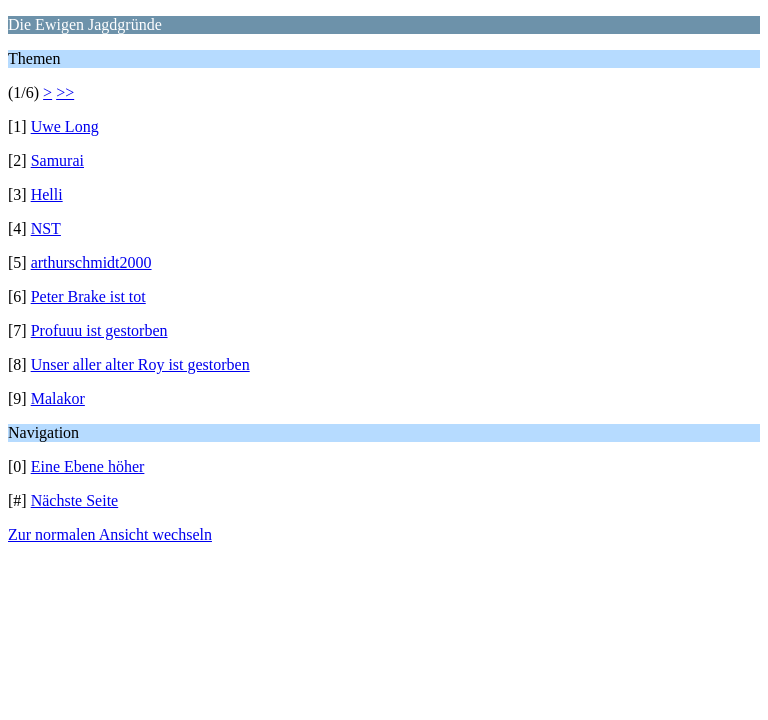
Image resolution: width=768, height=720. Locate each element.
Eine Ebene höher (88, 466)
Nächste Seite (75, 500)
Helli (47, 194)
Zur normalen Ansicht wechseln (110, 534)
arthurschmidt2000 (91, 262)
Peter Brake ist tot (88, 296)
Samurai (57, 160)
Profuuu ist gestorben (99, 330)
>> (65, 92)
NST (46, 228)
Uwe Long (65, 126)
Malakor (58, 398)
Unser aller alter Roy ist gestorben (140, 364)
